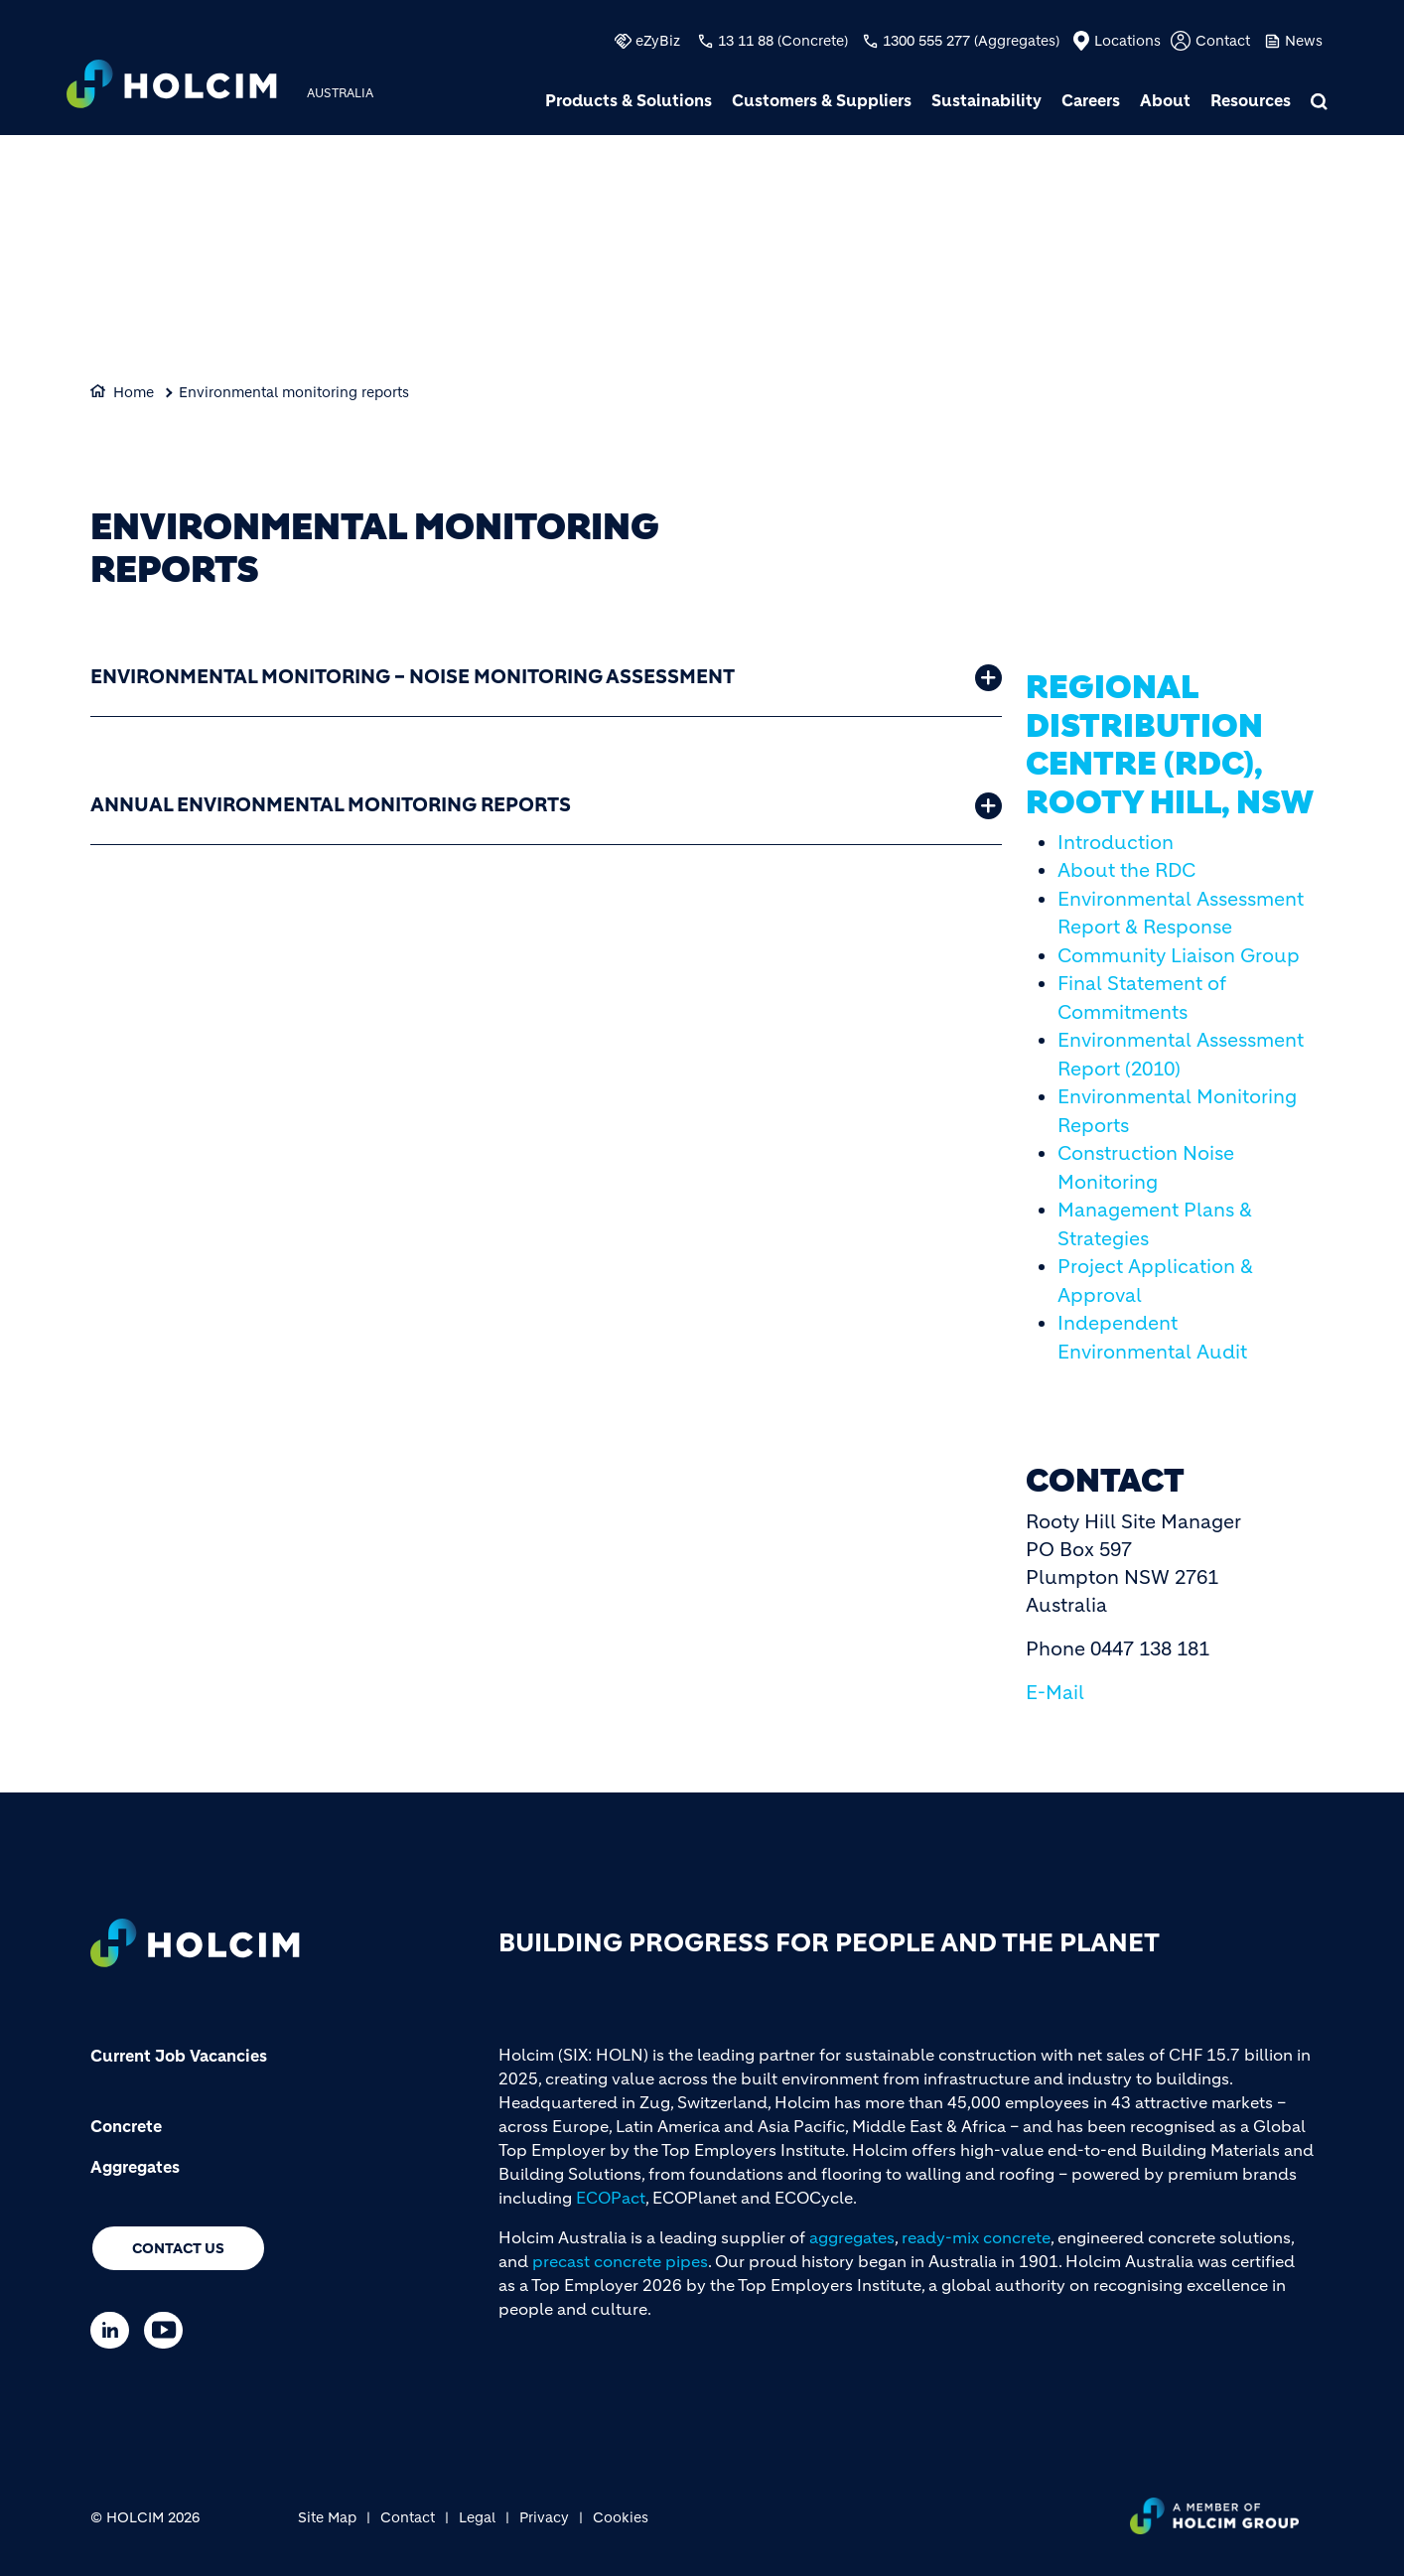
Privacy (544, 2517)
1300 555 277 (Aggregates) (971, 41)
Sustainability (986, 100)
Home (133, 392)
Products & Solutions (628, 100)
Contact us (178, 2248)
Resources (1250, 100)
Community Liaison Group (1178, 955)
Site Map (327, 2517)
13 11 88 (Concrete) (783, 41)
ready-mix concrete (976, 2237)
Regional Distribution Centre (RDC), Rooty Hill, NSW (1170, 744)
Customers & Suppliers (822, 100)
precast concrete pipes (620, 2261)
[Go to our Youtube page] (168, 2330)
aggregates (852, 2237)
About (1165, 100)
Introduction (1115, 842)
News (1304, 41)
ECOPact (610, 2198)
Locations (1127, 41)
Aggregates (135, 2167)
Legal (477, 2517)
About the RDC (1126, 870)
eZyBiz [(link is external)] (657, 41)
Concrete (126, 2126)
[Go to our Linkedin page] (114, 2330)
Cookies (620, 2517)
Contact (1222, 41)
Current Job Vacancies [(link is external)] (178, 2056)
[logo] (172, 86)
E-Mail (1055, 1692)
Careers (1090, 100)
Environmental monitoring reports (294, 392)
